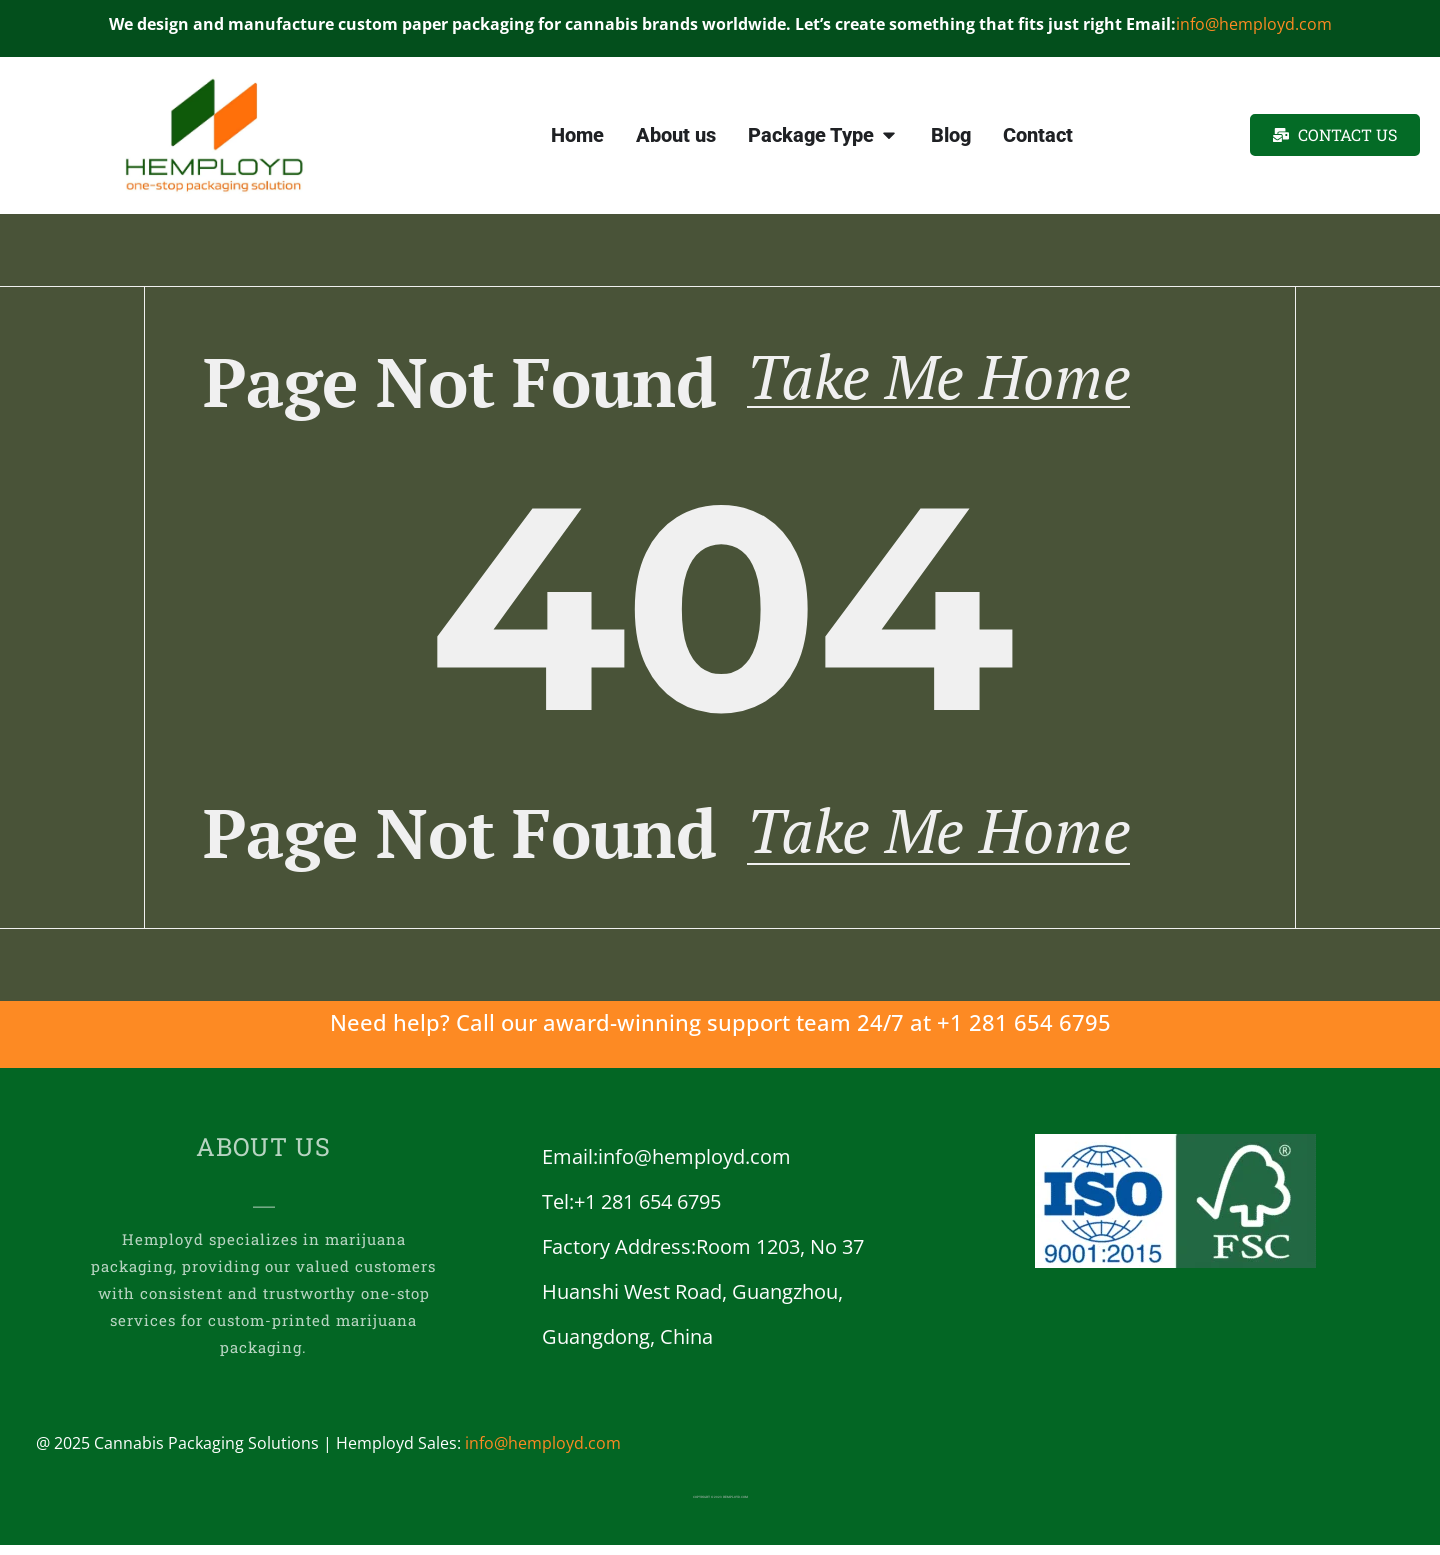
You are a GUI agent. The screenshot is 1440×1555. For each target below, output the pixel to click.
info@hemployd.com (1254, 24)
